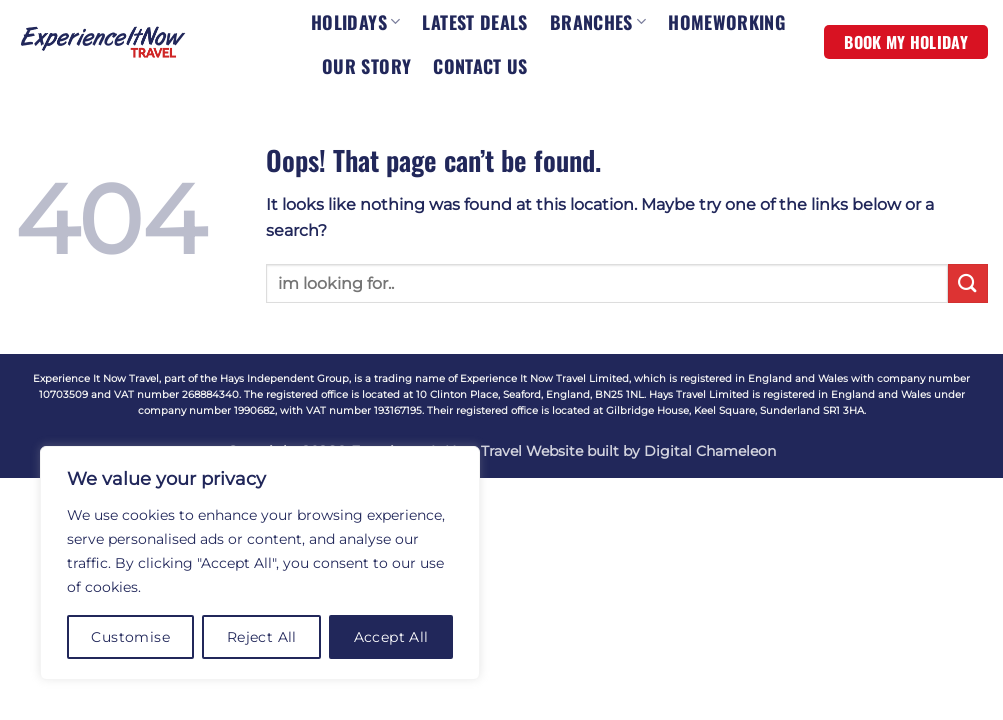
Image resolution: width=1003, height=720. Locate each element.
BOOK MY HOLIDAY (906, 42)
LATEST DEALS (474, 22)
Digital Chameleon (710, 451)
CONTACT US (480, 66)
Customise (130, 637)
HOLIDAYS (355, 22)
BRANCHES (598, 22)
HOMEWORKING (726, 22)
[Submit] (968, 283)
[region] (260, 563)
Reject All (262, 637)
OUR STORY (366, 66)
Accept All (391, 637)
